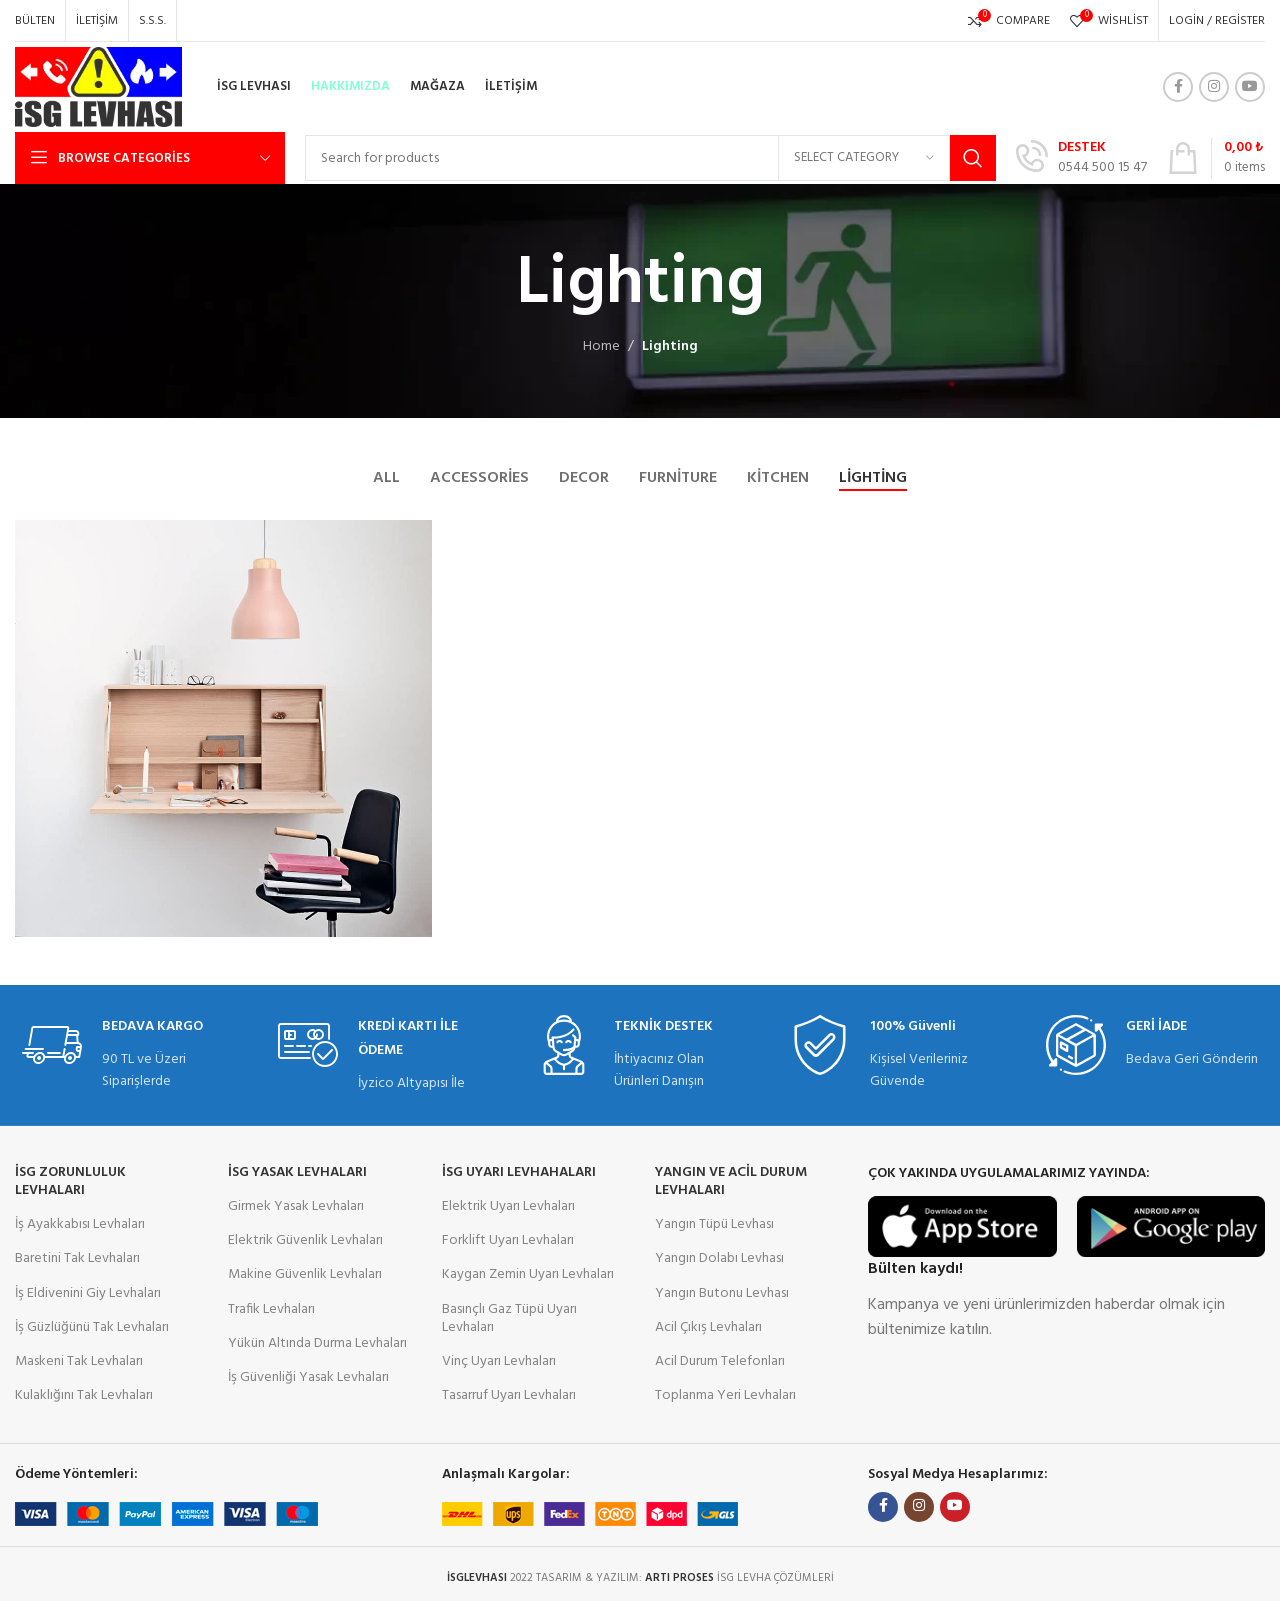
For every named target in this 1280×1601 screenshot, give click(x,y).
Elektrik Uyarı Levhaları (508, 1206)
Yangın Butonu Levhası (722, 1293)
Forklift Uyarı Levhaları (508, 1240)
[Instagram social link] (1214, 87)
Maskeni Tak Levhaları (79, 1361)
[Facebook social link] (1178, 87)
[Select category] (864, 158)
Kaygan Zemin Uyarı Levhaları (528, 1274)
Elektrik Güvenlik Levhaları (305, 1240)
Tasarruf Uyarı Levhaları (509, 1395)
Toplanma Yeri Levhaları (725, 1395)
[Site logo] (98, 87)
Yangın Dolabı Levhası (719, 1258)
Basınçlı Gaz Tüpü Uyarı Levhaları (509, 1318)
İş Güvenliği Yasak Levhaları (308, 1377)
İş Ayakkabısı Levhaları (80, 1224)
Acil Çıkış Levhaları (708, 1327)
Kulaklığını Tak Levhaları (84, 1395)
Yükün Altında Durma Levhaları (317, 1343)
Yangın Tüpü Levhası (714, 1224)
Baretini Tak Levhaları (77, 1258)
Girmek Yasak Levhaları (296, 1206)
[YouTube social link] (1250, 87)
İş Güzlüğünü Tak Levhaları (92, 1327)
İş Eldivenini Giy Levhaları (88, 1293)
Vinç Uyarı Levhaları (499, 1361)
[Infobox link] (1081, 158)
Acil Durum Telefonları (720, 1361)
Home (601, 346)
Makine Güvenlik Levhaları (305, 1274)
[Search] (650, 158)
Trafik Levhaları (271, 1309)
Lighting (670, 346)
